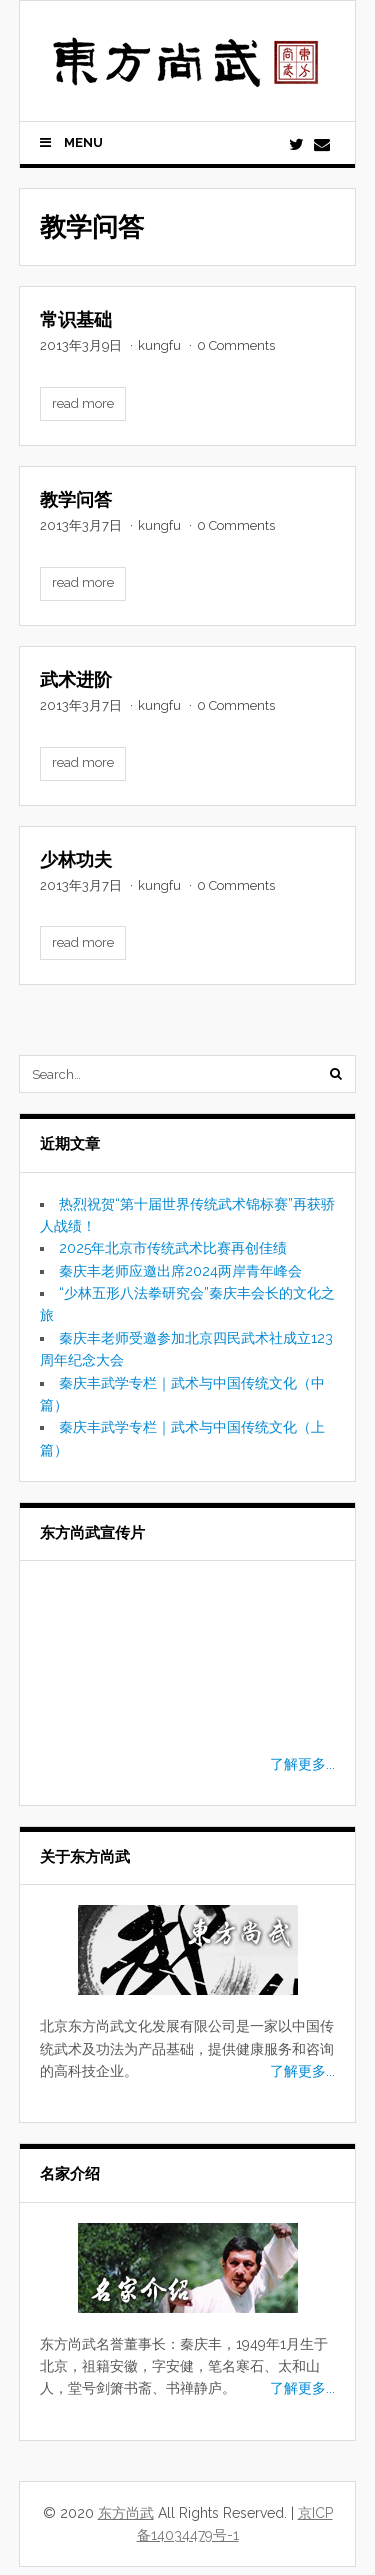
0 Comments (236, 345)
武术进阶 (76, 679)
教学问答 (76, 499)
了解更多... (302, 1764)
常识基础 (76, 319)
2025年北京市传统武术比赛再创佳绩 (173, 1248)
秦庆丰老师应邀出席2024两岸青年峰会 (180, 1271)
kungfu (159, 345)
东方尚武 (126, 2513)
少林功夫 (76, 859)
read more (83, 403)
